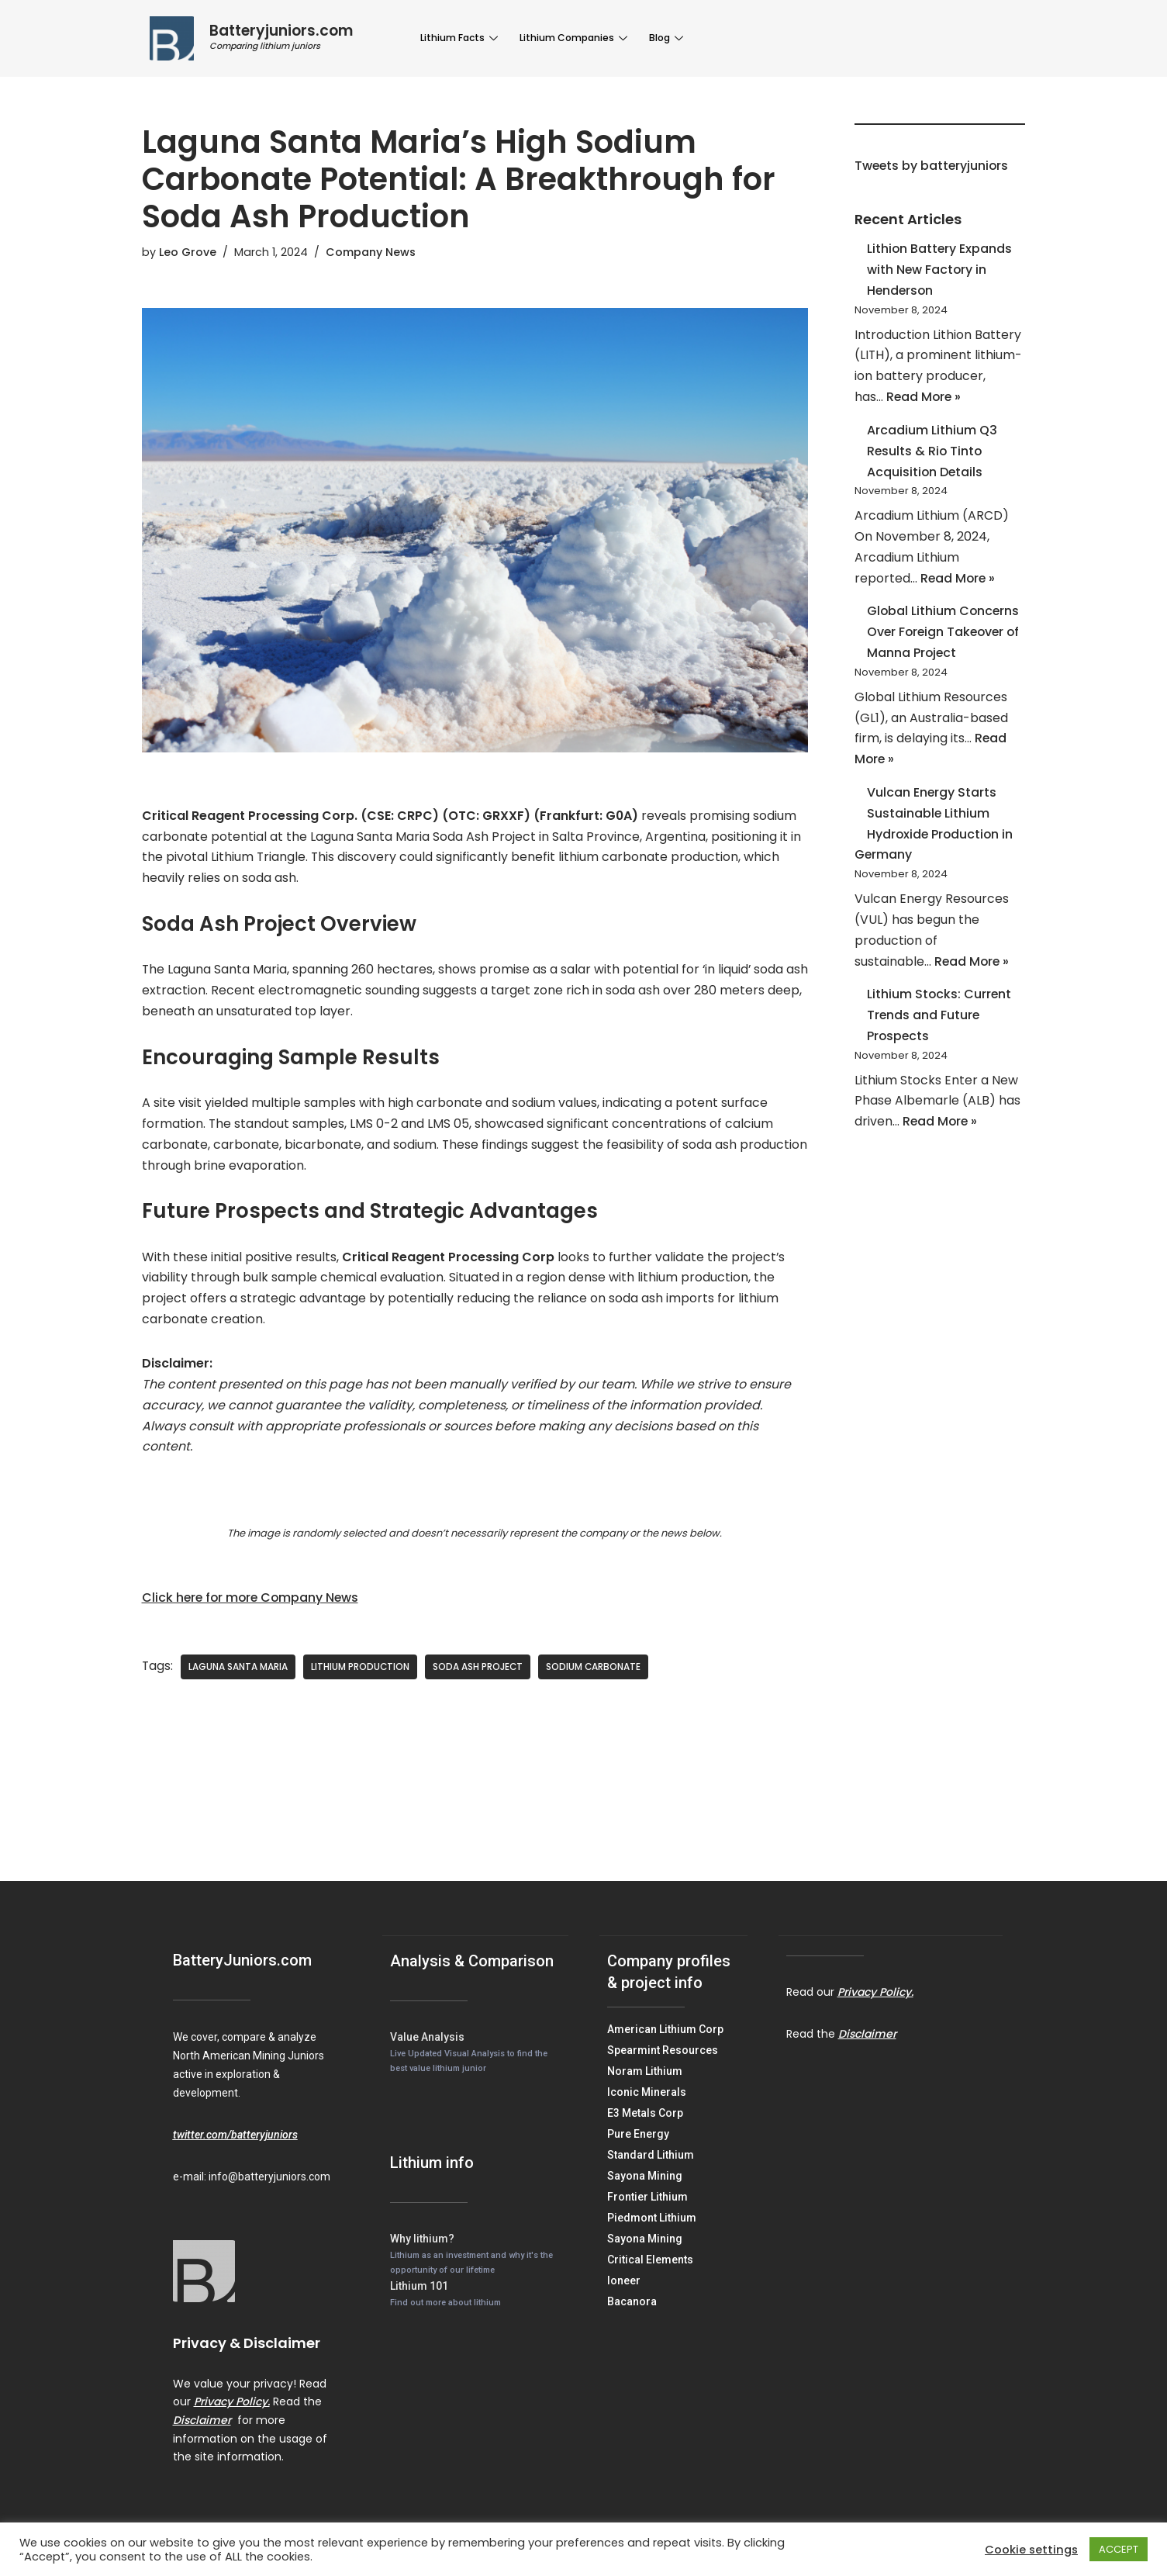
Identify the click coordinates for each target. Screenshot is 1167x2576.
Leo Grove (187, 252)
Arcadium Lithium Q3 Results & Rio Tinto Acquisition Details (932, 454)
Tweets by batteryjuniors (933, 166)
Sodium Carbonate (596, 1673)
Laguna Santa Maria (238, 1673)
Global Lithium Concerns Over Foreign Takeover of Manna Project (945, 638)
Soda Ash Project (479, 1673)
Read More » (924, 400)
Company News (371, 252)
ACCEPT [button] (1118, 2549)
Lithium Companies (572, 37)
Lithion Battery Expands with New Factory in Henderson (940, 271)
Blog (663, 37)
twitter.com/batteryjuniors (235, 2141)
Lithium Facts (460, 37)
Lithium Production (361, 1673)
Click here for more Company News (253, 1604)
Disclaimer (202, 2426)
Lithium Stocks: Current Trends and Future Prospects (940, 1026)
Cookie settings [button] (1031, 2550)
